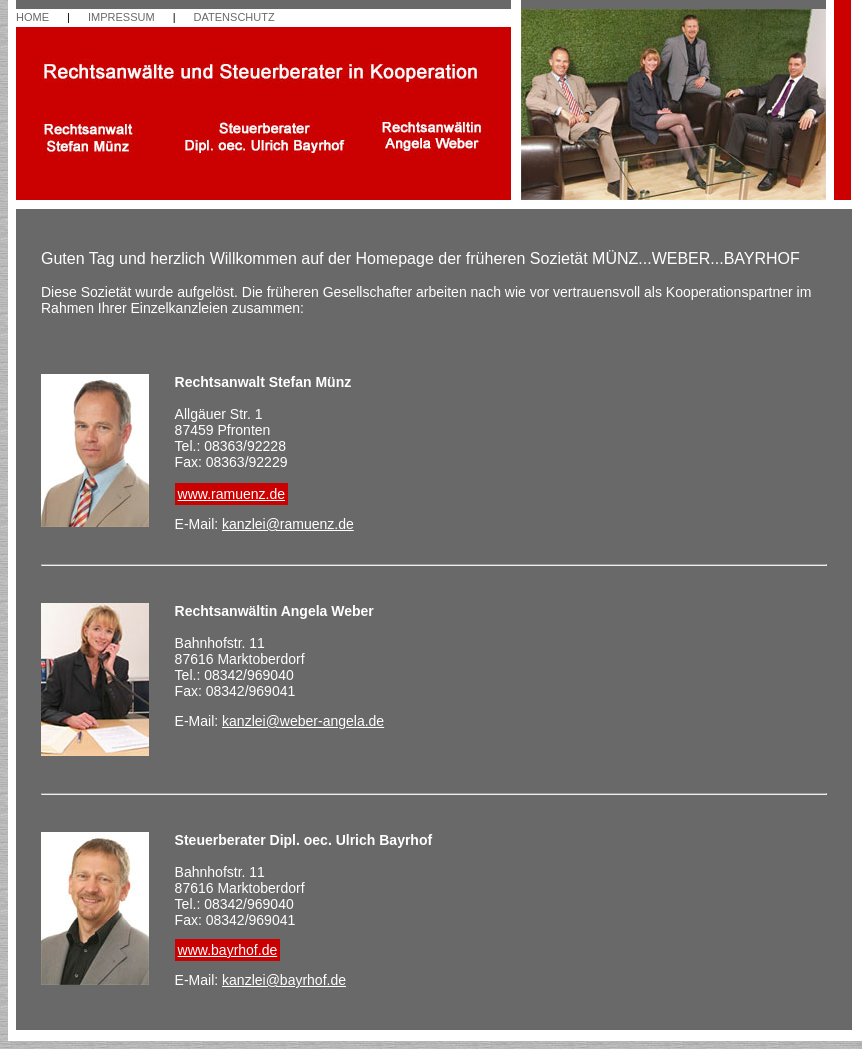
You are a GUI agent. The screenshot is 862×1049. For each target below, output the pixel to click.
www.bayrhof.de (228, 950)
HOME (32, 17)
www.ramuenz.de (231, 494)
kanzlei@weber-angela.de (303, 721)
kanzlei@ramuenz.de (288, 524)
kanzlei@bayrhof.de (284, 980)
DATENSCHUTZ (234, 17)
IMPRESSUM (121, 17)
